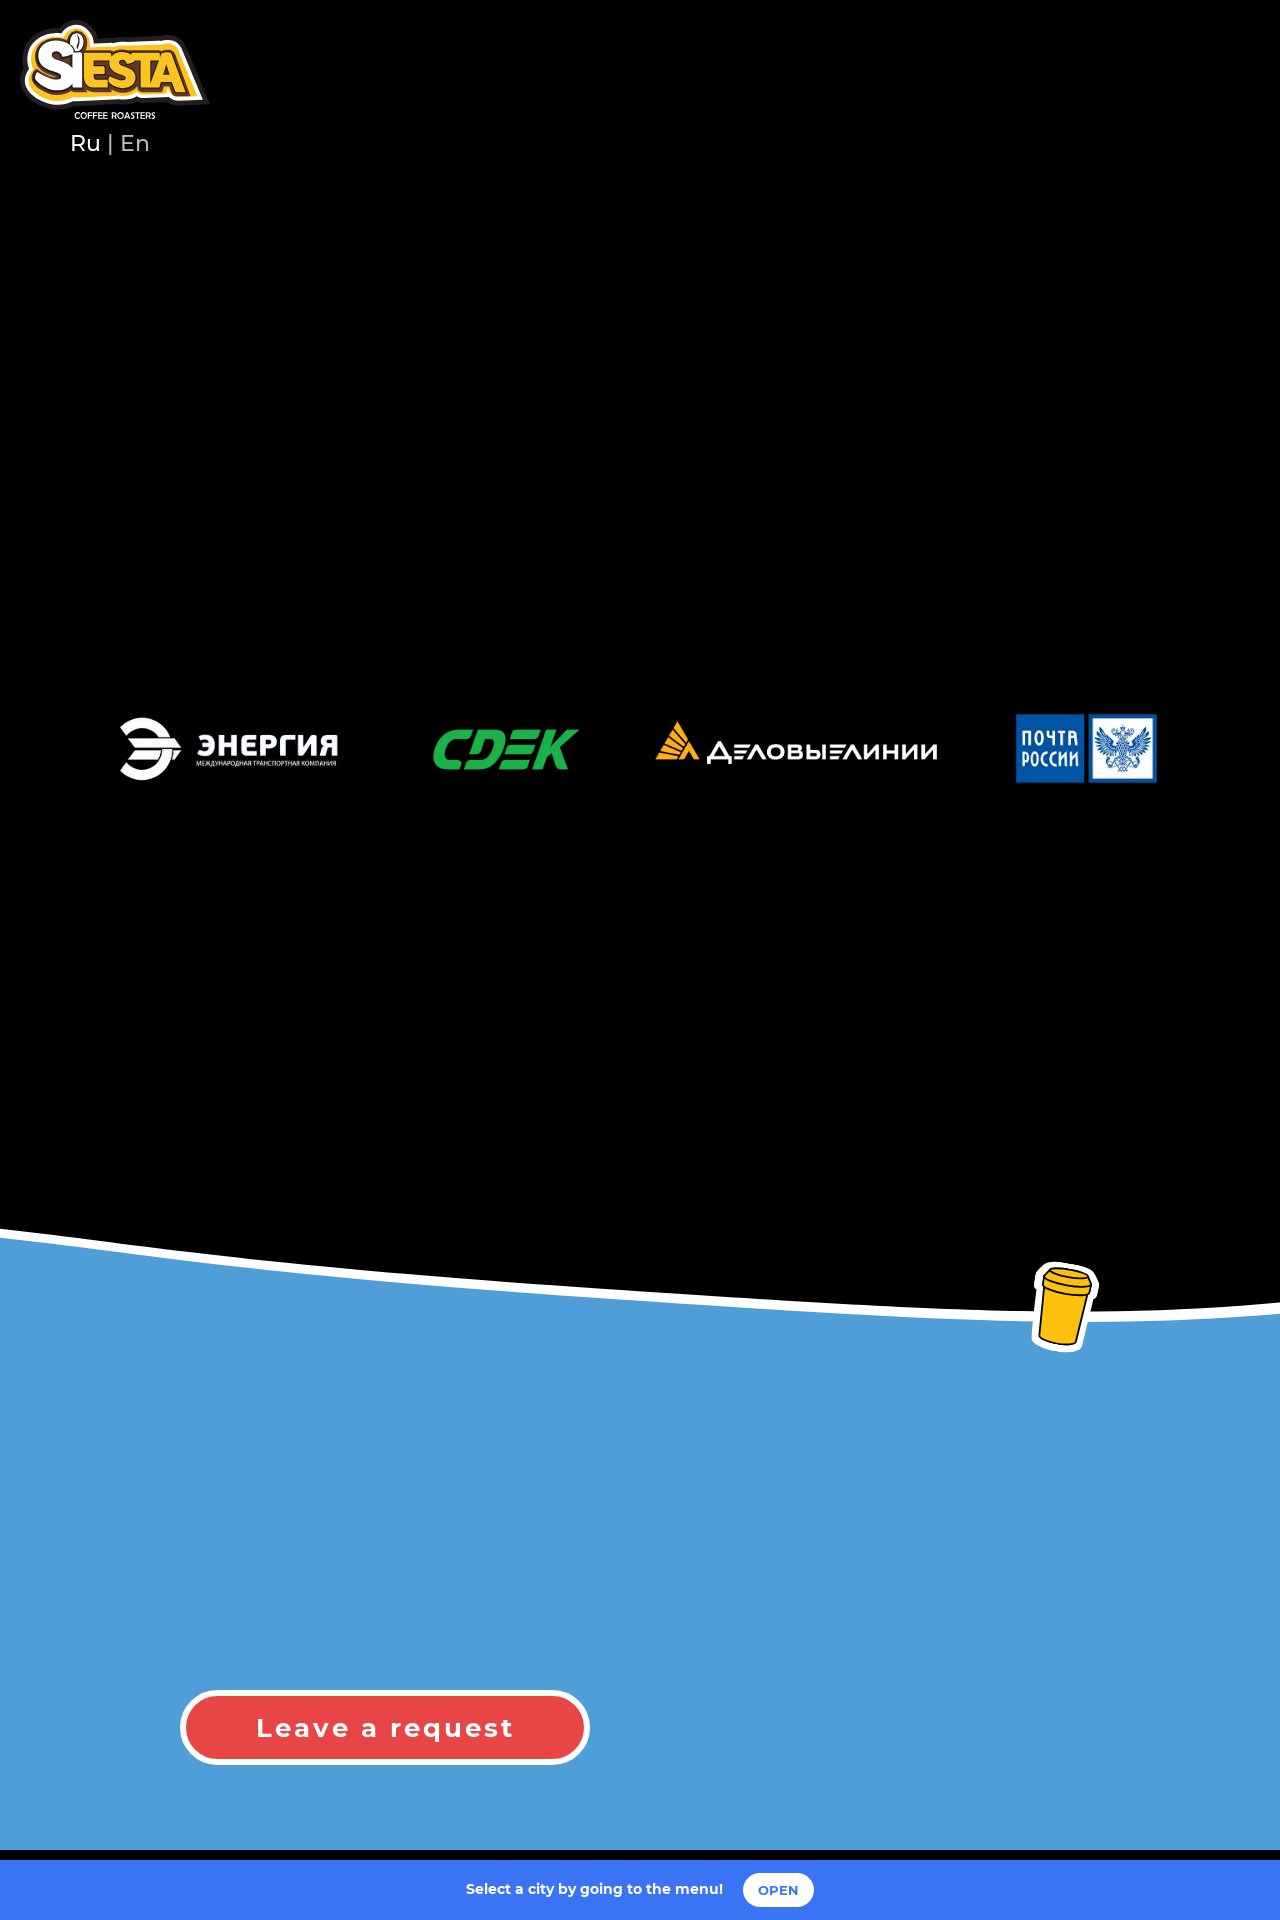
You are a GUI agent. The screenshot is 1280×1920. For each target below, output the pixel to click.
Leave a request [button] (385, 1728)
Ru (85, 143)
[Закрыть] (1248, 1890)
